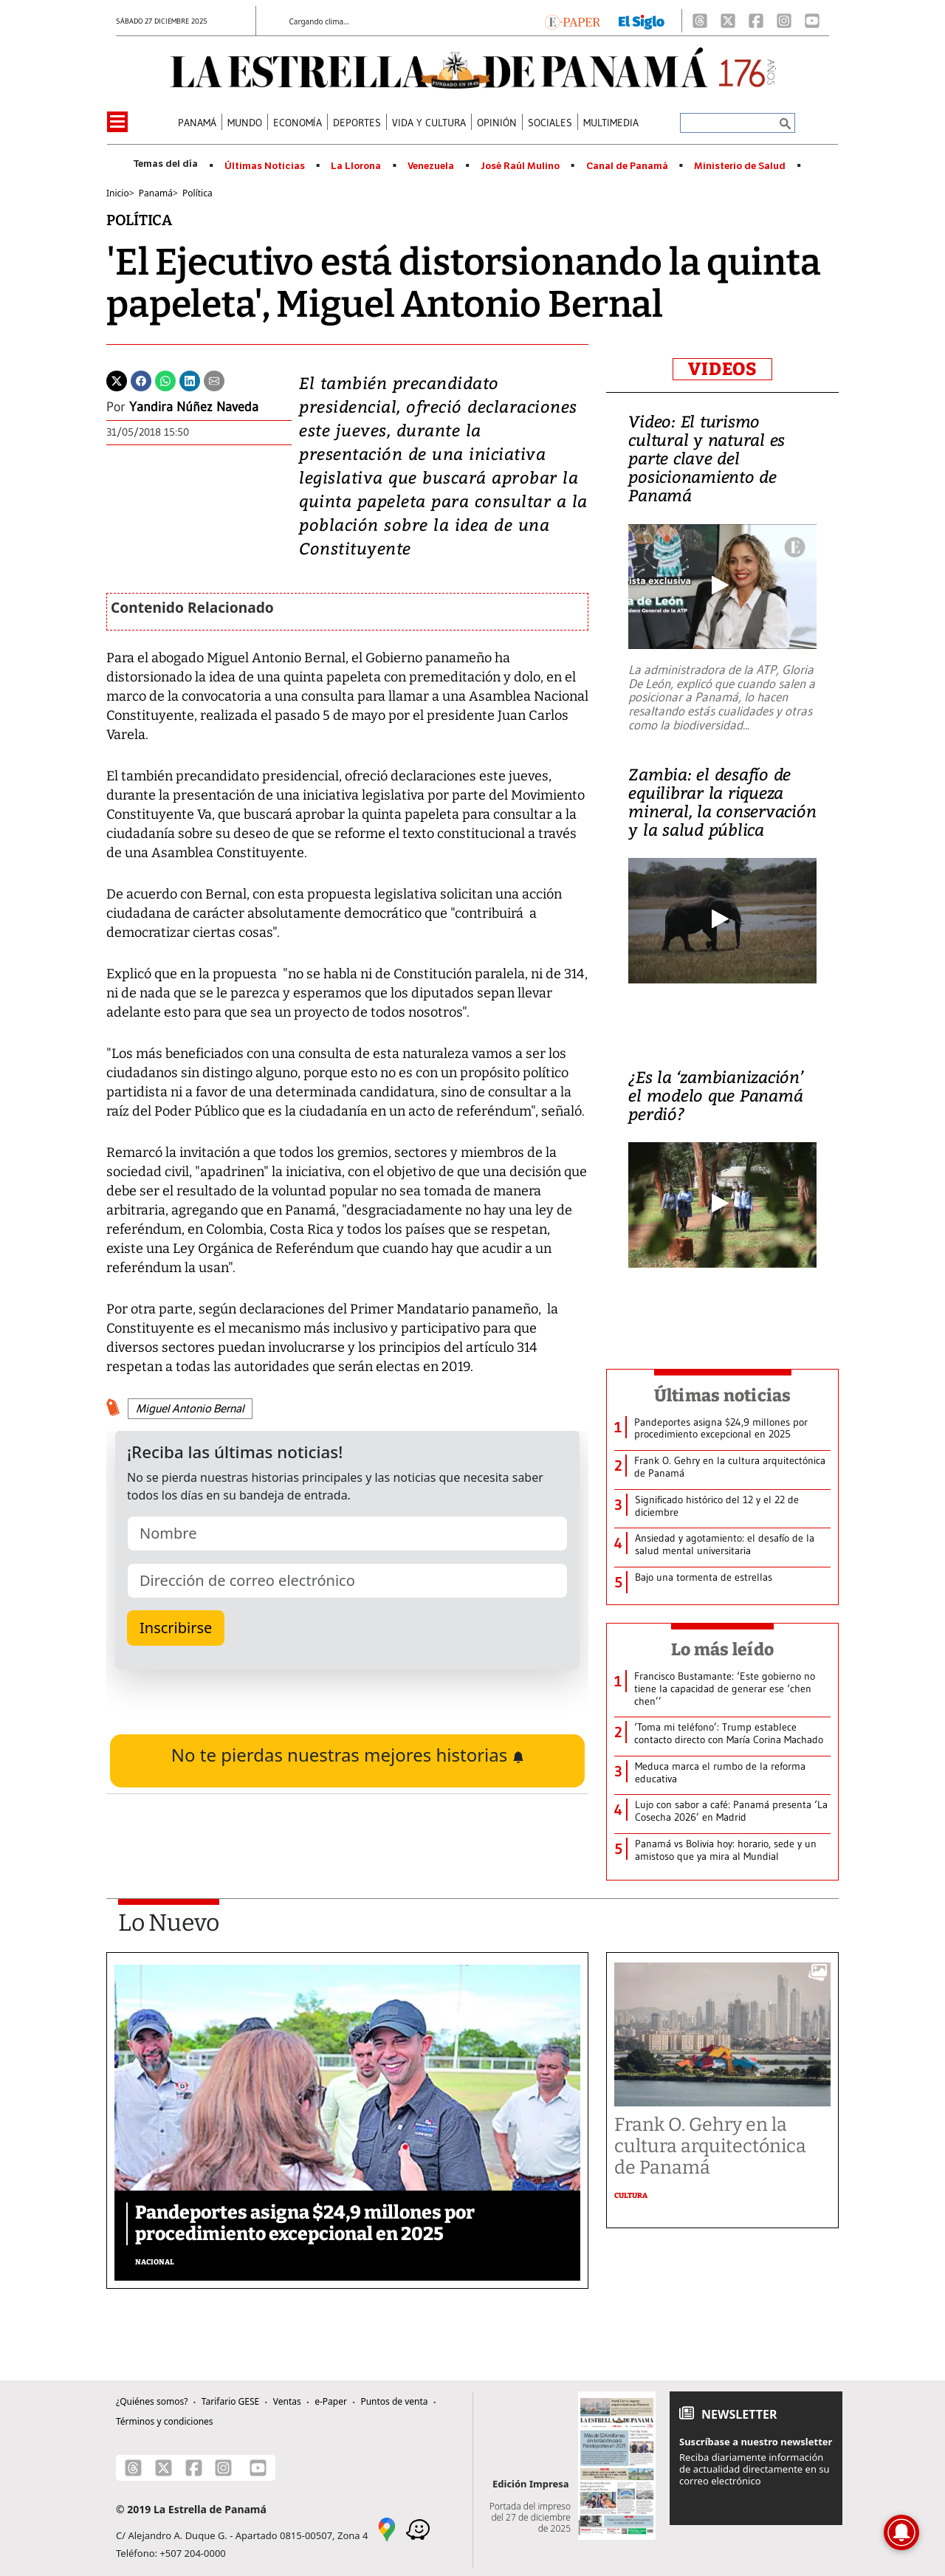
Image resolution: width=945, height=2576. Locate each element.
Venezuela (431, 166)
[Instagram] (784, 20)
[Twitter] (116, 379)
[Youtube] (812, 20)
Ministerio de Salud (740, 166)
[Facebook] (756, 20)
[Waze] (418, 2528)
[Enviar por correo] (214, 379)
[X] (728, 20)
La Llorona (356, 166)
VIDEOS (722, 369)
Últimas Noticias (264, 166)
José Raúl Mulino (520, 166)
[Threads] (700, 20)
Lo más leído (722, 1649)
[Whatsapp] (165, 379)
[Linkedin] (189, 379)
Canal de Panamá (627, 166)
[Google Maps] (387, 2528)
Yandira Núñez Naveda (193, 407)
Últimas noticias (722, 1395)
